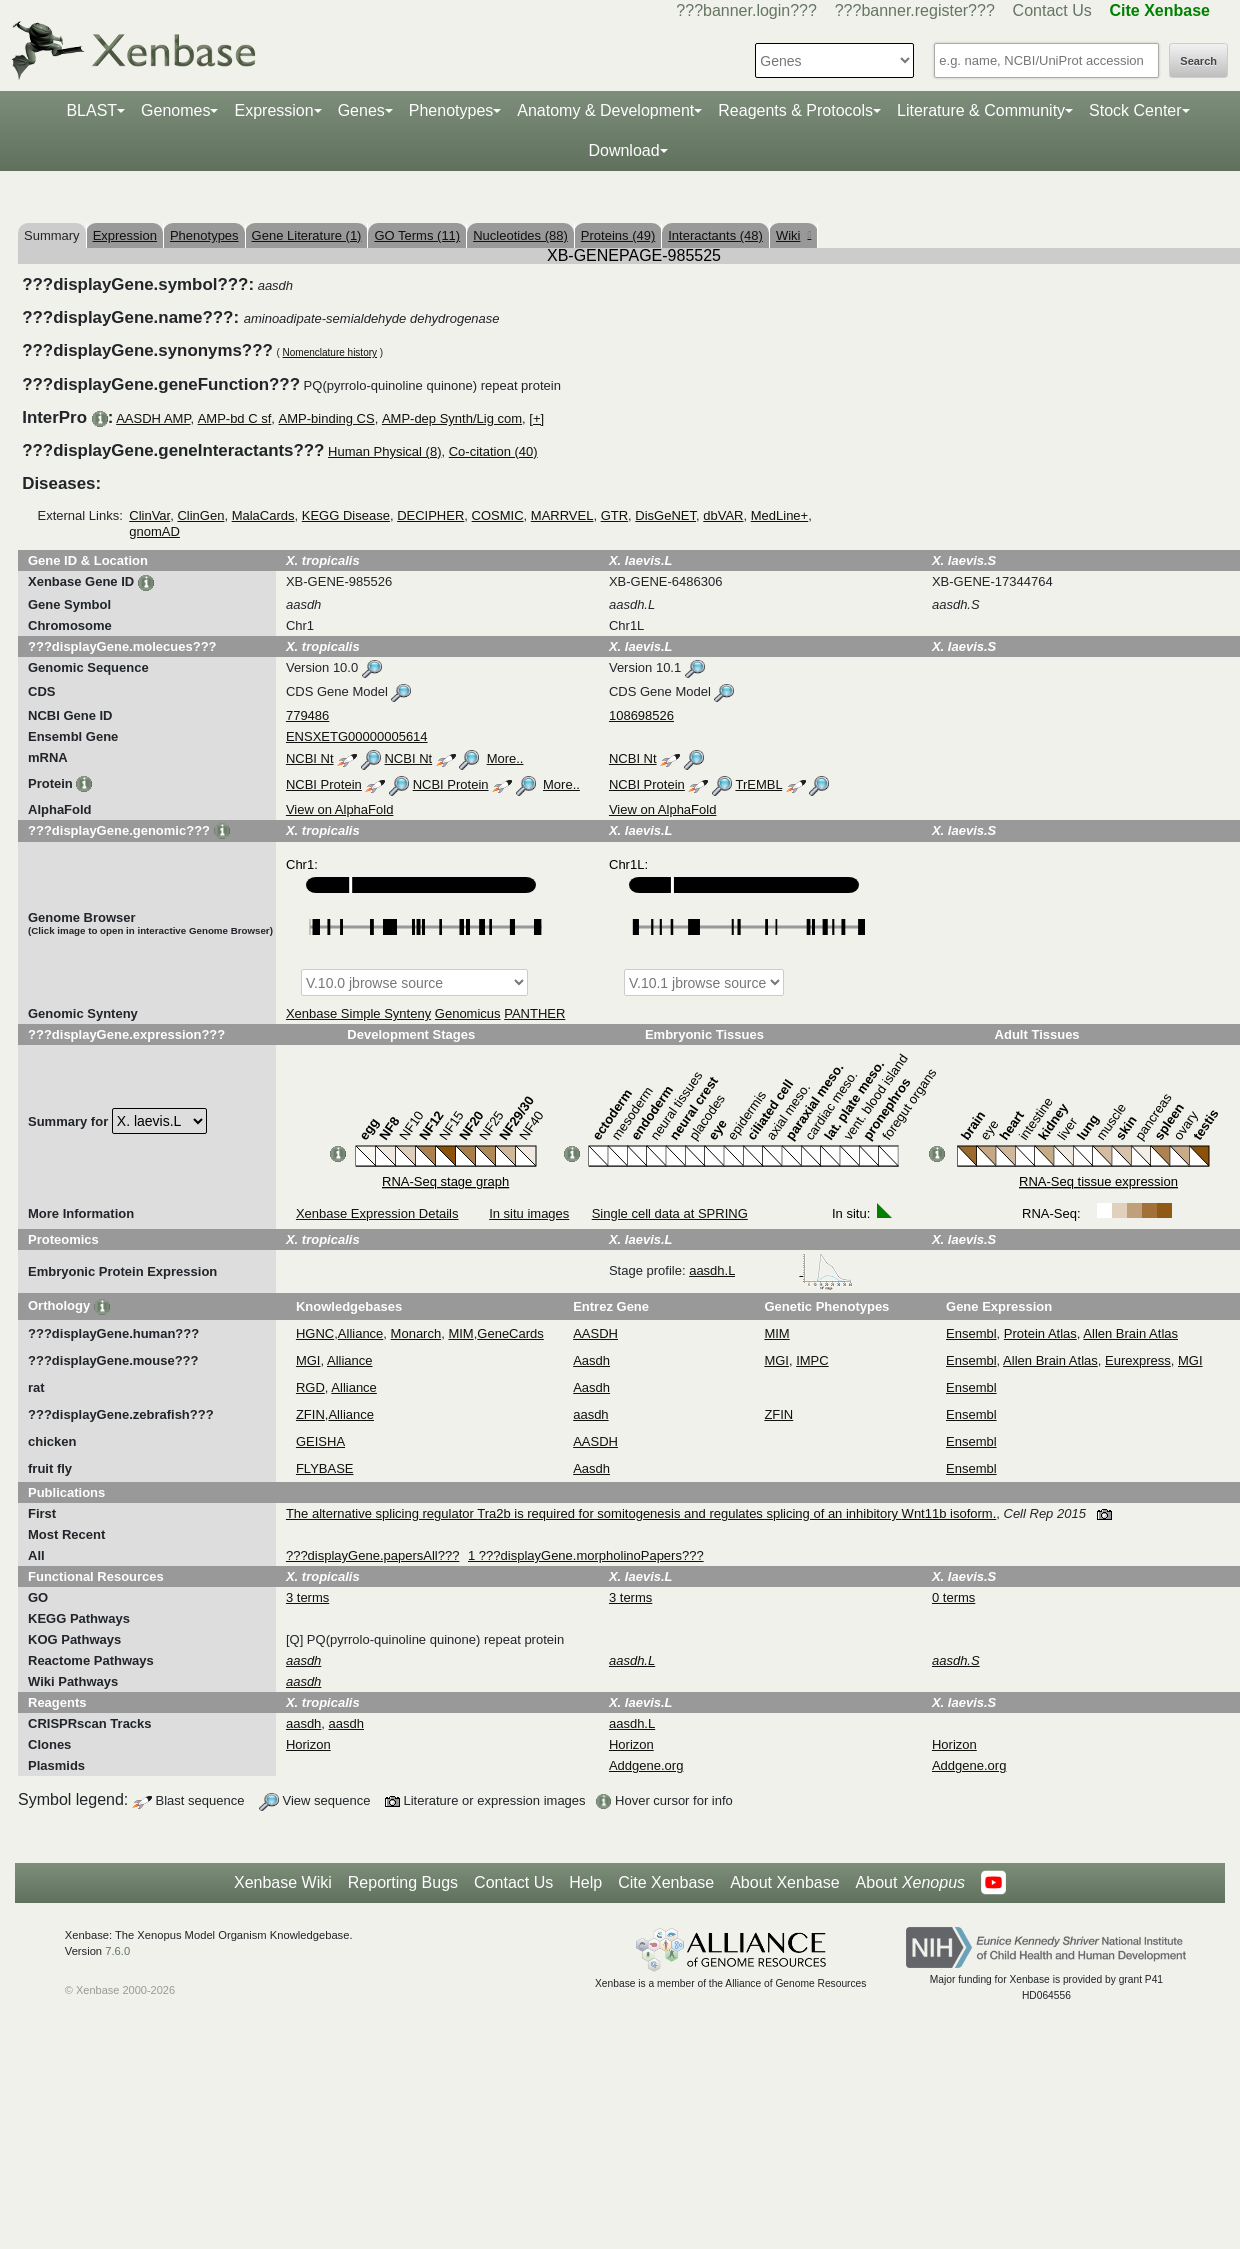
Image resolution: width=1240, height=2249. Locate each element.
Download (623, 150)
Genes (361, 110)
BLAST (91, 110)
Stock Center (1135, 110)
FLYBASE (325, 1468)
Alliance (361, 1333)
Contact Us (1052, 10)
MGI (308, 1360)
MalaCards (263, 515)
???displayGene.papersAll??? (372, 1555)
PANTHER (534, 1013)
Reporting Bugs (403, 1882)
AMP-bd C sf (235, 418)
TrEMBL (758, 784)
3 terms (307, 1597)
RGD (310, 1387)
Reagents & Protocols (795, 110)
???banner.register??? (915, 10)
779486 (307, 715)
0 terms (953, 1597)
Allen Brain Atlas (1130, 1333)
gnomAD (154, 531)
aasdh (590, 1414)
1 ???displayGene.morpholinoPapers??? (586, 1555)
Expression (273, 110)
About (910, 1883)
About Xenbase (784, 1882)
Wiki (793, 235)
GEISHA (320, 1441)
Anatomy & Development (605, 110)
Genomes (175, 110)
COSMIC (498, 515)
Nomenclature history (330, 352)
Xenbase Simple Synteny (358, 1013)
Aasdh (591, 1360)
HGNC (315, 1333)
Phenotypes (451, 110)
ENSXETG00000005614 (357, 736)
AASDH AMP (153, 418)
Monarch (416, 1333)
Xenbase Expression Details (377, 1213)
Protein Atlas (1040, 1333)
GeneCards (510, 1333)
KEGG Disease (346, 515)
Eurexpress (1138, 1360)
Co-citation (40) (493, 451)
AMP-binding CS (327, 418)
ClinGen (200, 515)
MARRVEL (562, 515)
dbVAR (723, 515)
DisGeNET (665, 515)
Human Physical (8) (384, 451)
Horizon (308, 1744)
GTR (614, 515)
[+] (536, 418)
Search (1198, 61)
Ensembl (971, 1333)
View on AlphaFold (339, 809)
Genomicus (468, 1013)
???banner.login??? (746, 10)
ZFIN (310, 1414)
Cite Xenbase (666, 1882)
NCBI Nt (310, 758)
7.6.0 (117, 1951)
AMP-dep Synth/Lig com (452, 418)
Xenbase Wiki (283, 1882)
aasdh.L (771, 1270)
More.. (505, 758)
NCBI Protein (324, 784)
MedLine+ (779, 515)
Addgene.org (646, 1765)
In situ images (529, 1213)
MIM (460, 1333)
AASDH (595, 1333)
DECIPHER (430, 515)
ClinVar (149, 515)
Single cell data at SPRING (670, 1213)
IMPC (812, 1360)
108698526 (641, 715)
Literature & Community (981, 110)
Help (585, 1882)
